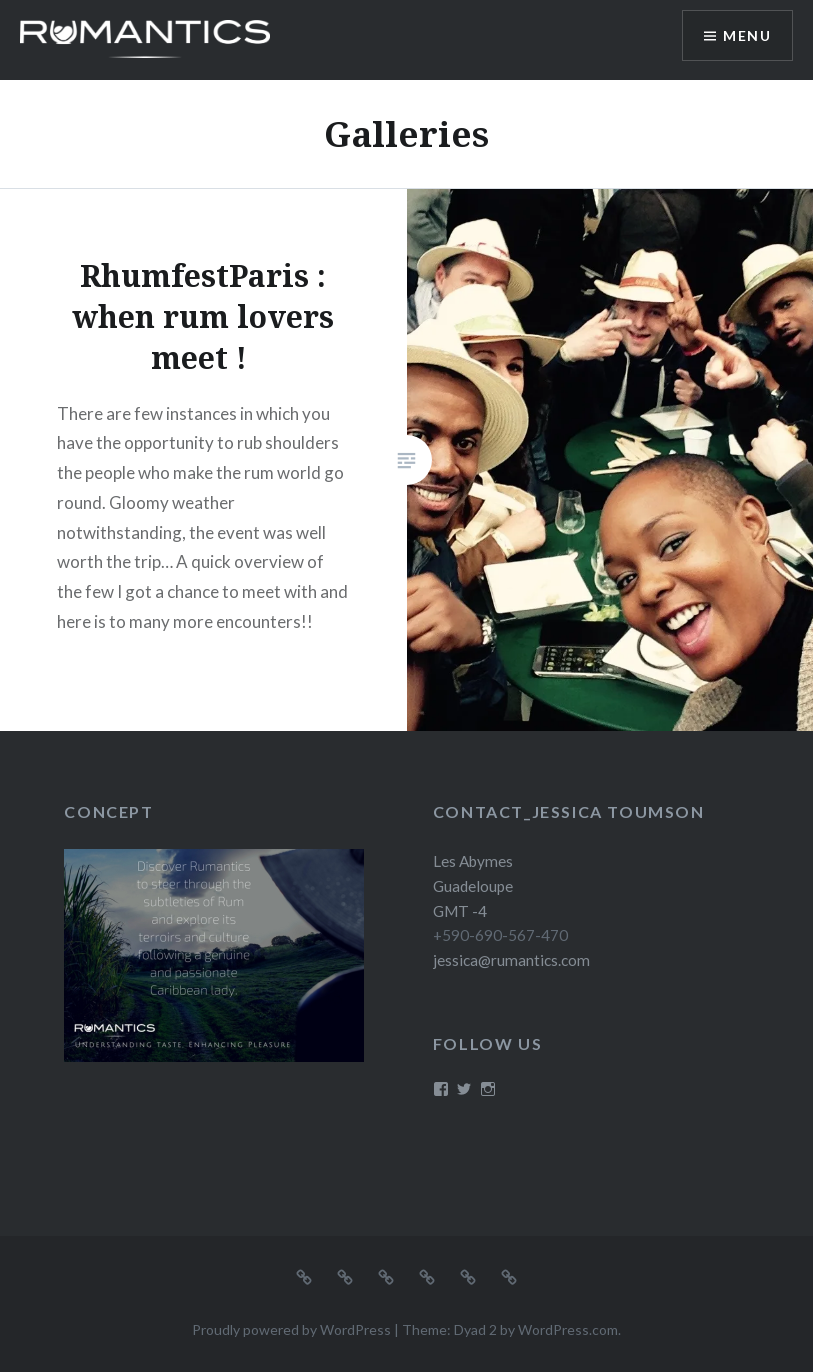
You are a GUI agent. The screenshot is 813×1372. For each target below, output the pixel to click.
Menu (747, 35)
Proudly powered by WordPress (291, 1329)
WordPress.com (568, 1329)
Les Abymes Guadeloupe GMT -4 (473, 886)
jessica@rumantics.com (511, 960)
